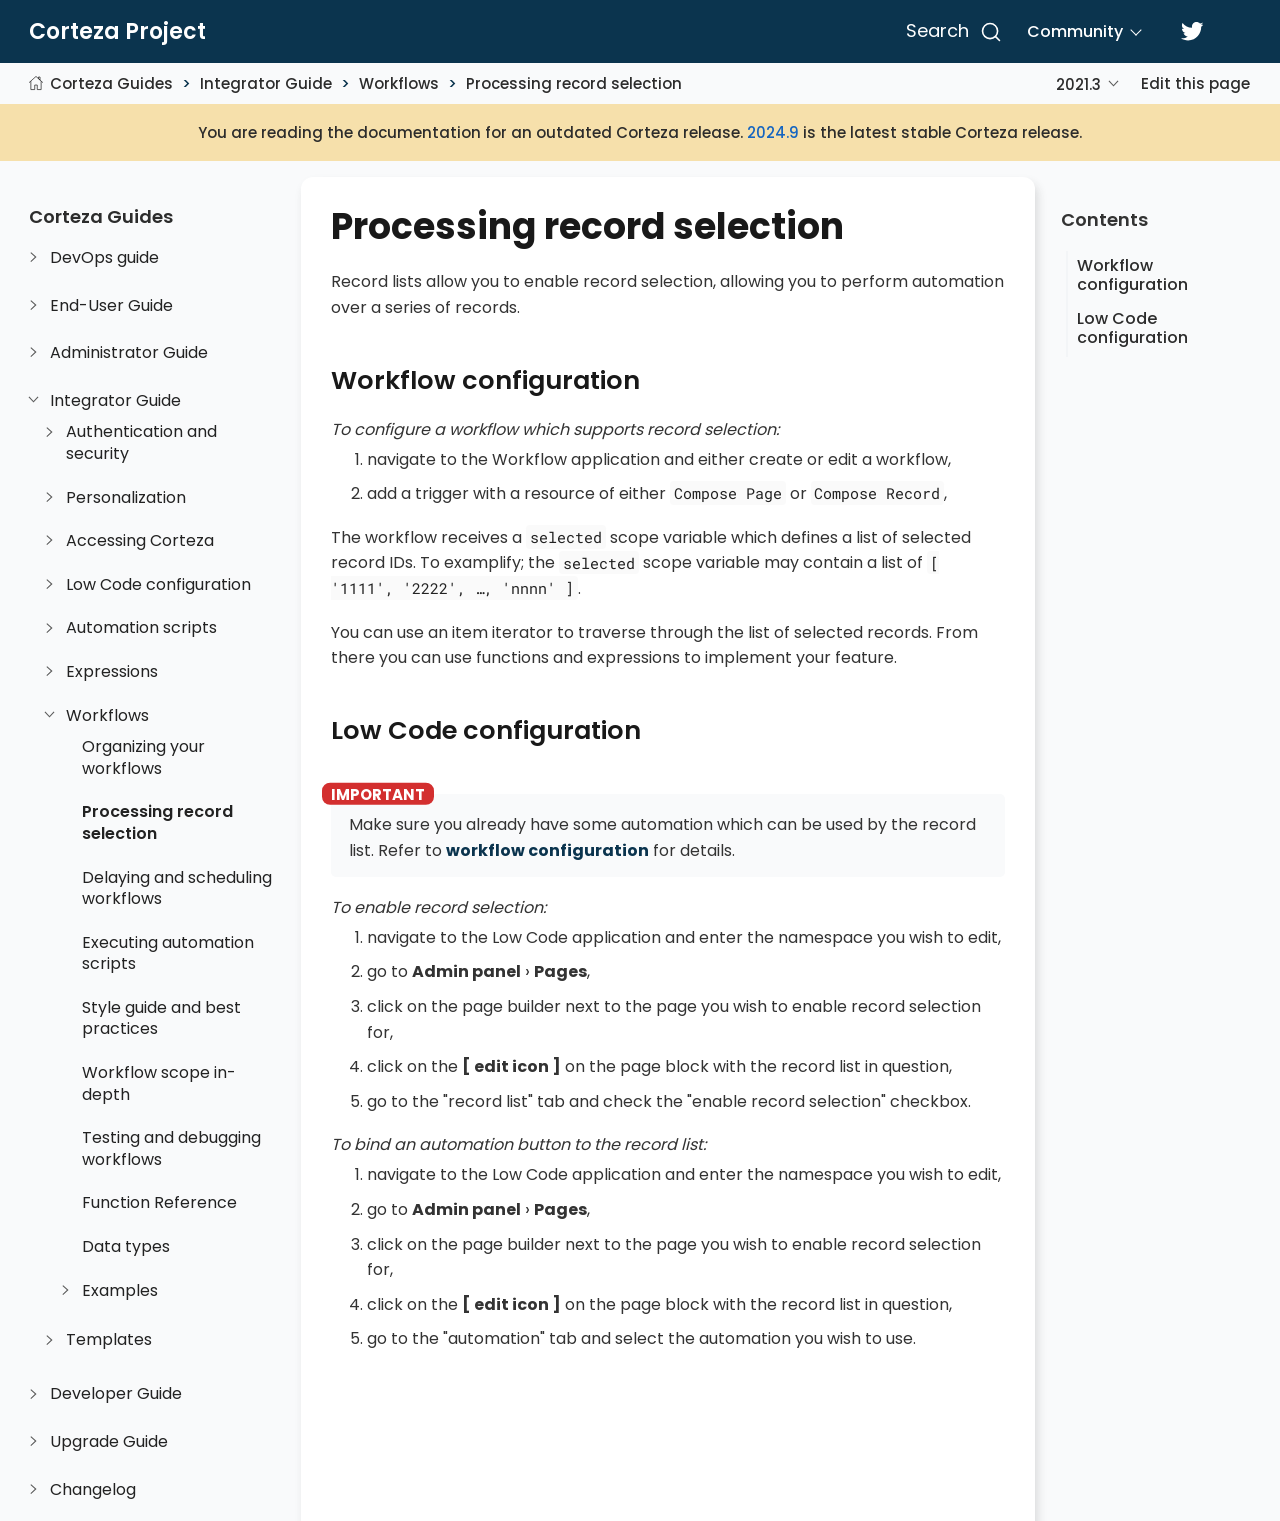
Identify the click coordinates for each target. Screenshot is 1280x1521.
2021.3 (1078, 84)
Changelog (93, 1490)
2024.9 (773, 132)
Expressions (112, 672)
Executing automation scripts (168, 953)
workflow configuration (547, 850)
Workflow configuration (1132, 275)
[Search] (950, 32)
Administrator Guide (129, 353)
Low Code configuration (158, 585)
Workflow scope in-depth (159, 1083)
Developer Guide (116, 1394)
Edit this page (1195, 83)
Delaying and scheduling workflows (177, 888)
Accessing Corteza (140, 541)
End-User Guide (111, 306)
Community (1075, 31)
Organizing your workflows (143, 757)
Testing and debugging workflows (171, 1148)
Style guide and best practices (161, 1018)
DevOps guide (104, 258)
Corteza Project (117, 32)
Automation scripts (141, 628)
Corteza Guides (111, 83)
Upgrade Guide (109, 1442)
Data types (126, 1247)
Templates (109, 1340)
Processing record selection (574, 83)
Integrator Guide (266, 83)
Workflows (399, 83)
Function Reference (159, 1203)
